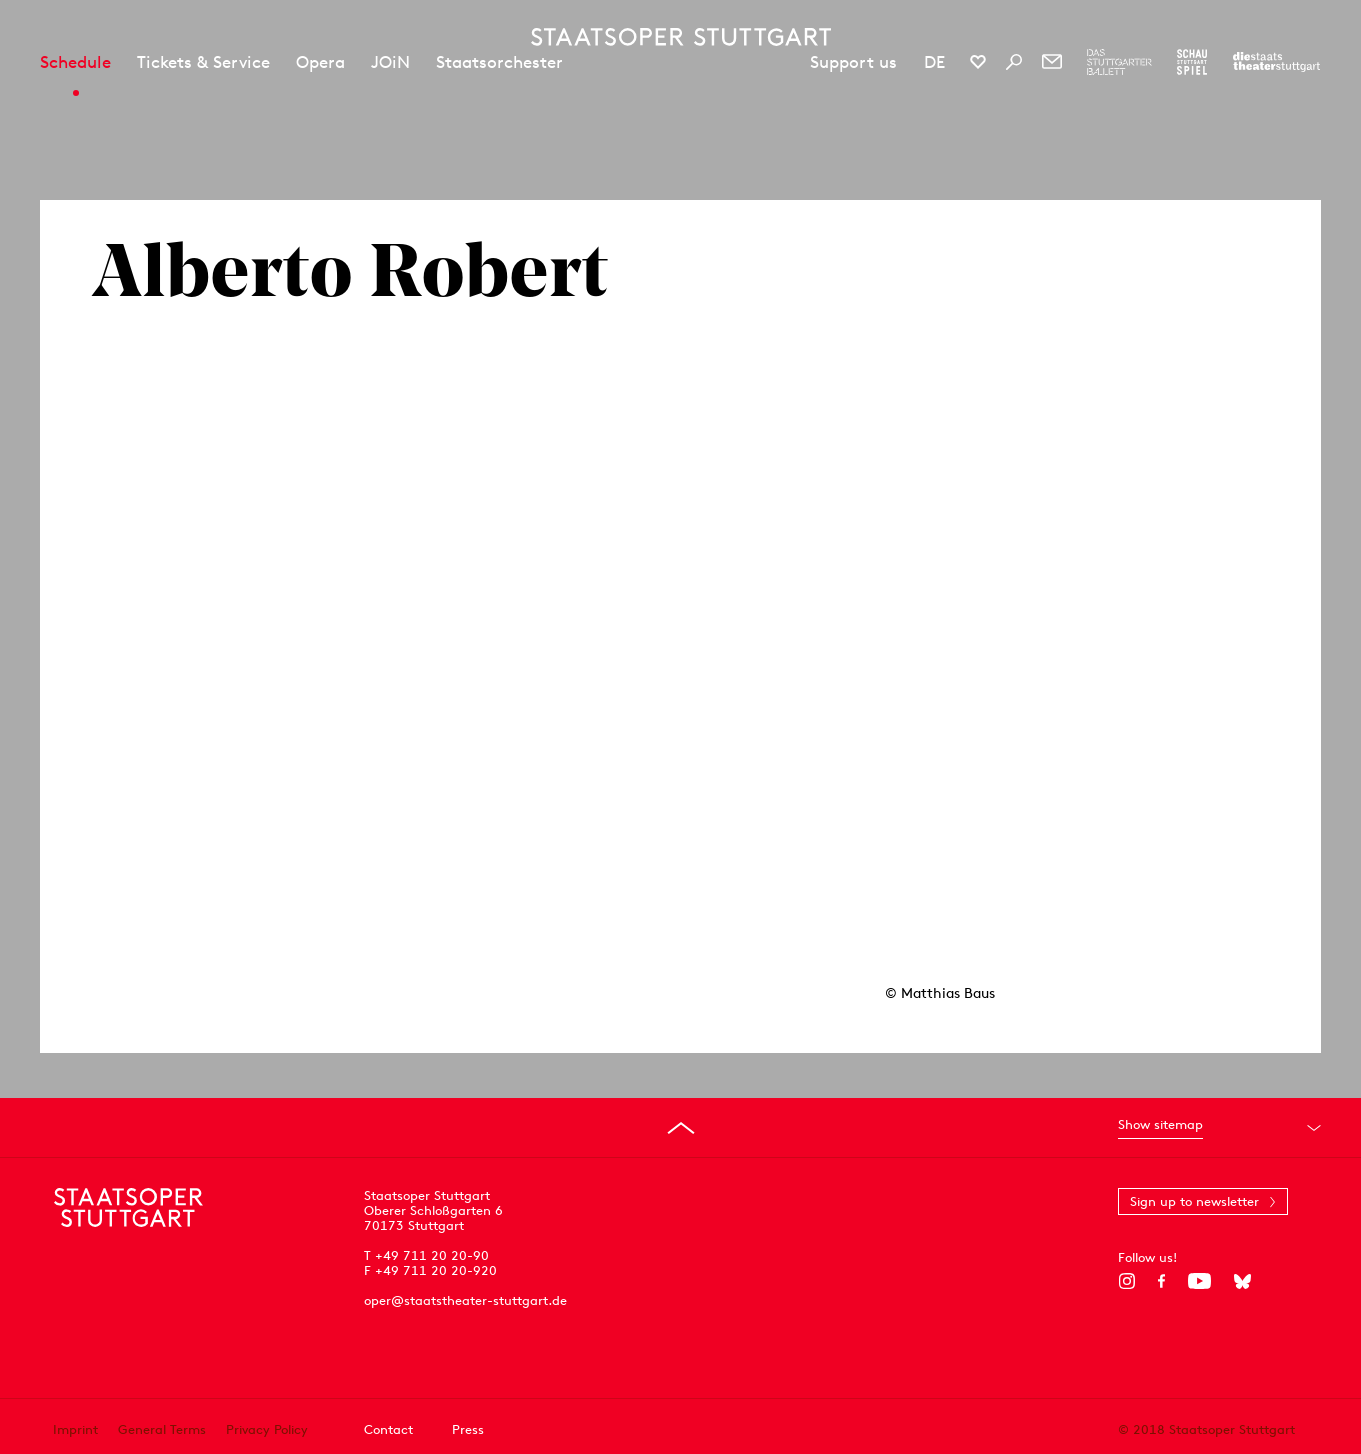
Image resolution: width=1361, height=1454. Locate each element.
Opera (320, 62)
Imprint (75, 1429)
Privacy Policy (267, 1429)
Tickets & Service (203, 62)
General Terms (162, 1429)
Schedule (75, 62)
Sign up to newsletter (1194, 1201)
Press (468, 1429)
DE (934, 62)
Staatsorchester (499, 62)
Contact (388, 1429)
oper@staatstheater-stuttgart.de (465, 1300)
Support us (853, 62)
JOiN (390, 62)
